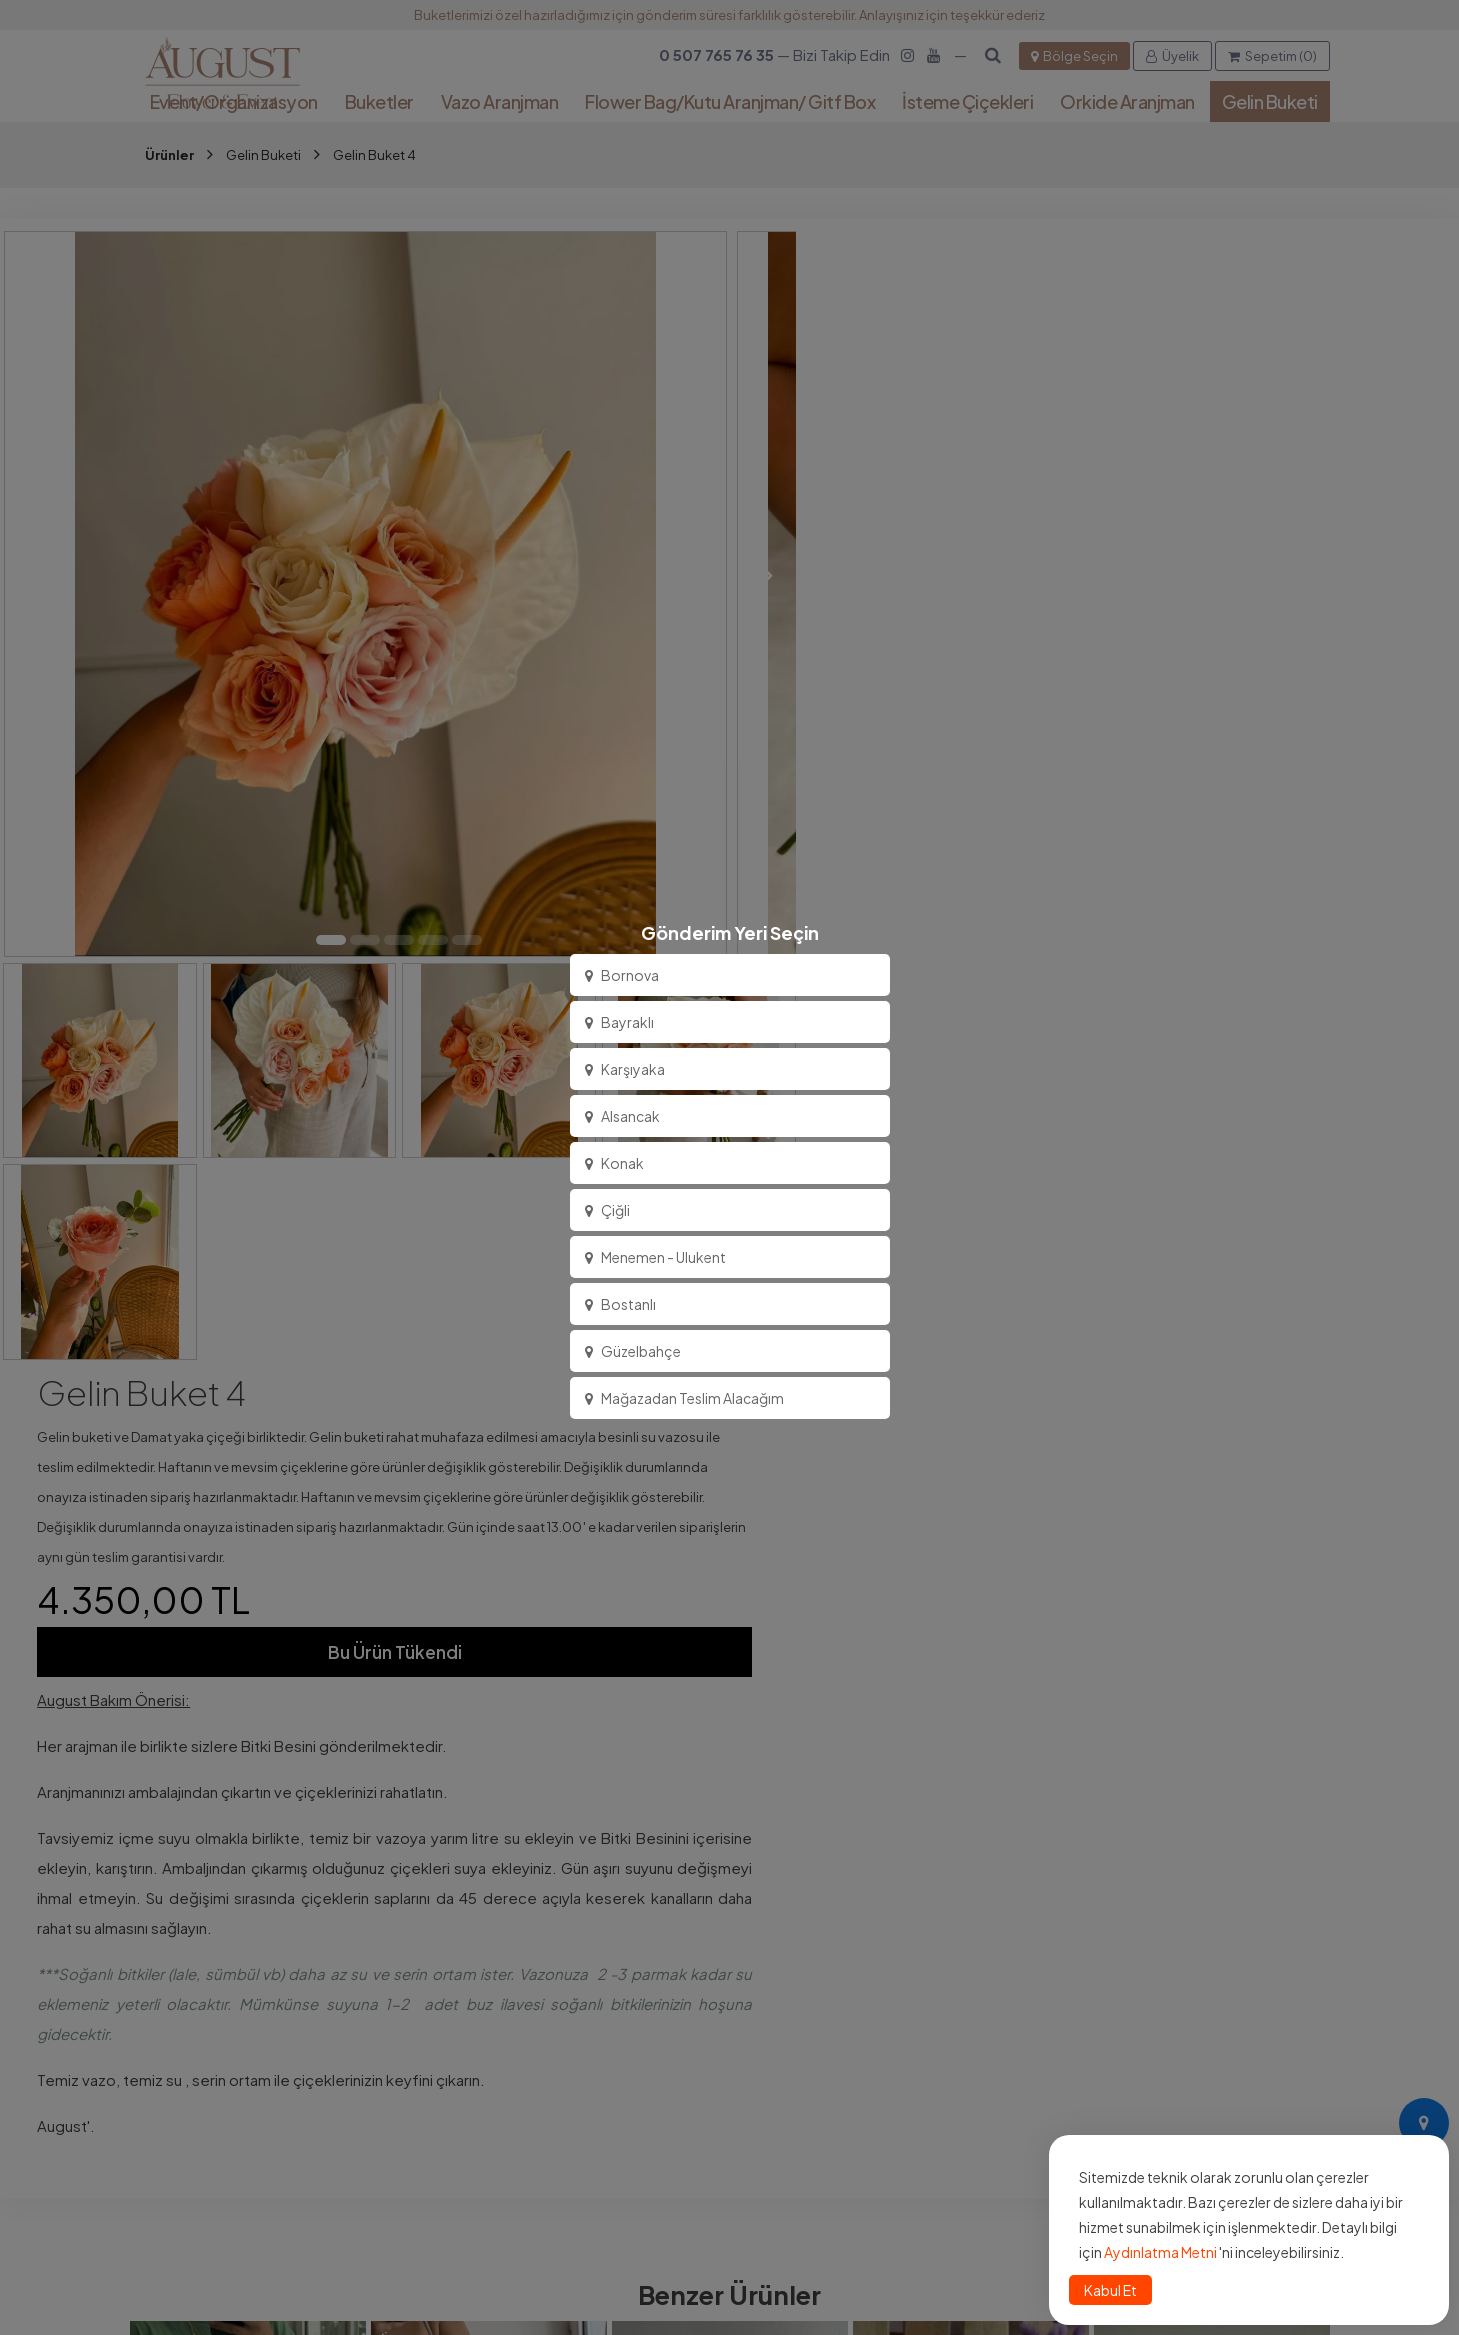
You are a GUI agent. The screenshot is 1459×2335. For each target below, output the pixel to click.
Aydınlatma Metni (1160, 2252)
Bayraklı (619, 1022)
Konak (614, 1163)
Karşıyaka (625, 1069)
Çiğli (607, 1210)
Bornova (622, 975)
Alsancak (622, 1116)
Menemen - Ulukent (655, 1257)
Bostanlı (620, 1304)
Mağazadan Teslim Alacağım (684, 1398)
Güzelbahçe (633, 1351)
